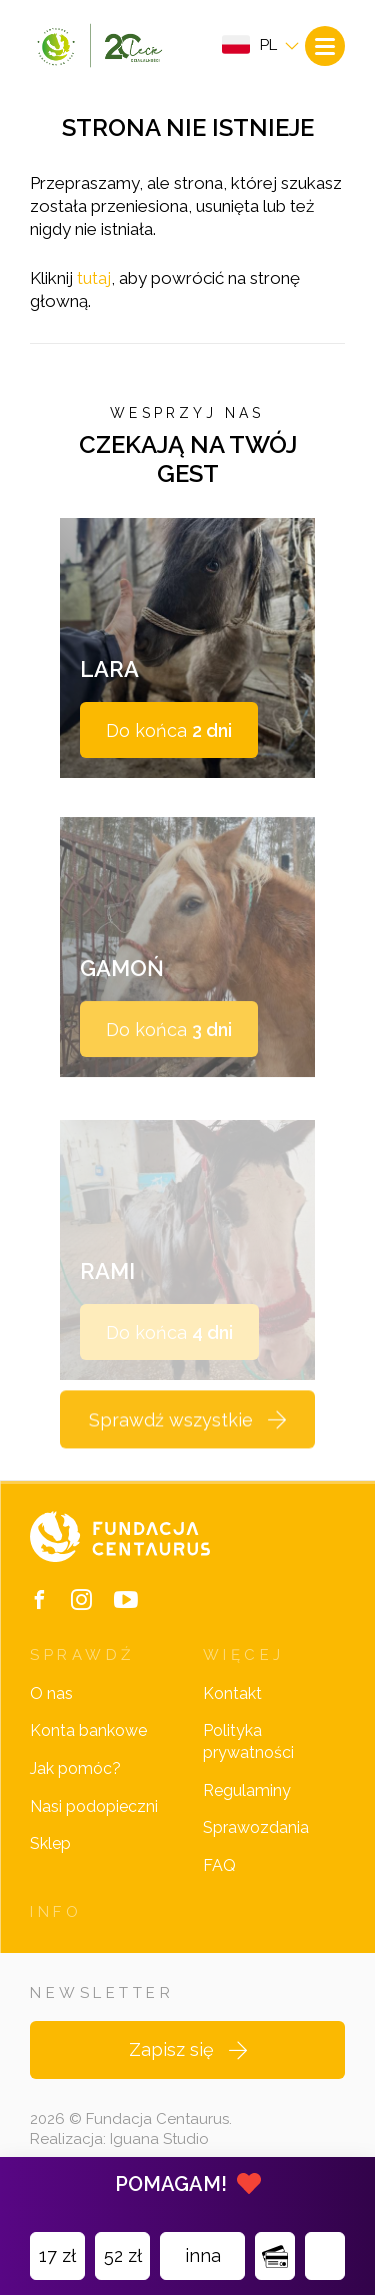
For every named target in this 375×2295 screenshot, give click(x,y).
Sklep (50, 1843)
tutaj (94, 278)
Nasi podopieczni (94, 1806)
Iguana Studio (159, 2139)
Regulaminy (247, 1790)
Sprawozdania (256, 1827)
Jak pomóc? (75, 1768)
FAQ (219, 1865)
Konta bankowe (88, 1730)
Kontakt (232, 1693)
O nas (51, 1693)
